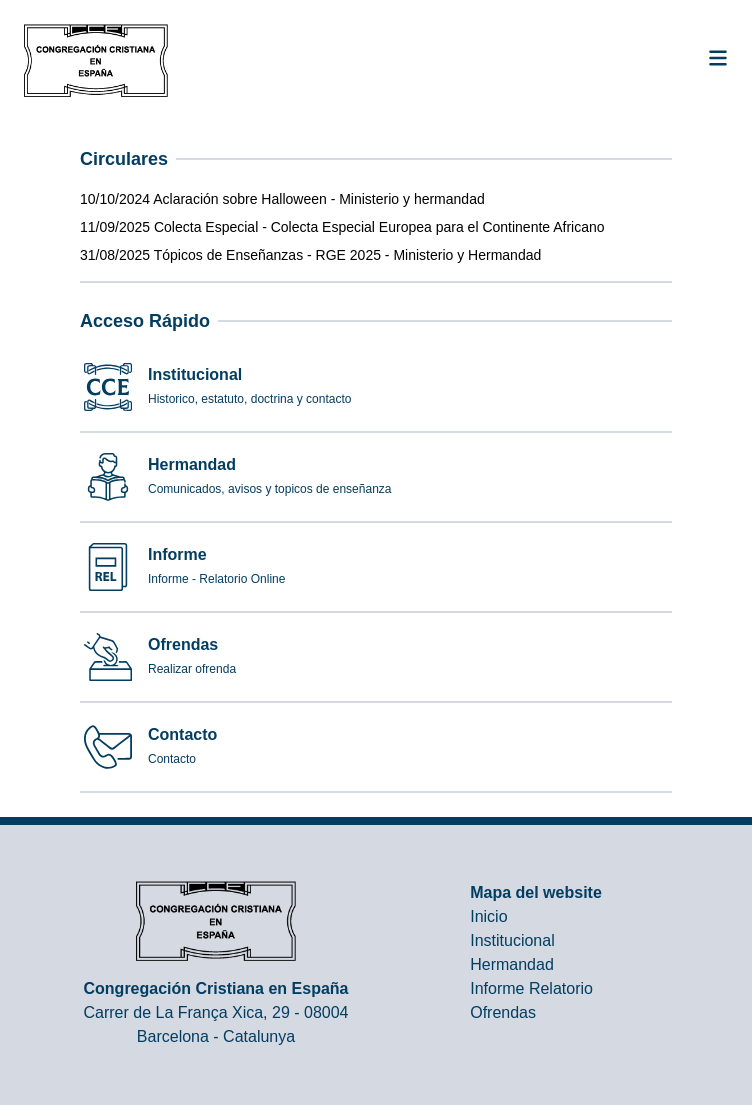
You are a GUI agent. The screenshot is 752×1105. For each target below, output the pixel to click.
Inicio (488, 916)
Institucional (512, 940)
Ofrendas (503, 1012)
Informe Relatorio (531, 988)
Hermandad (512, 964)
